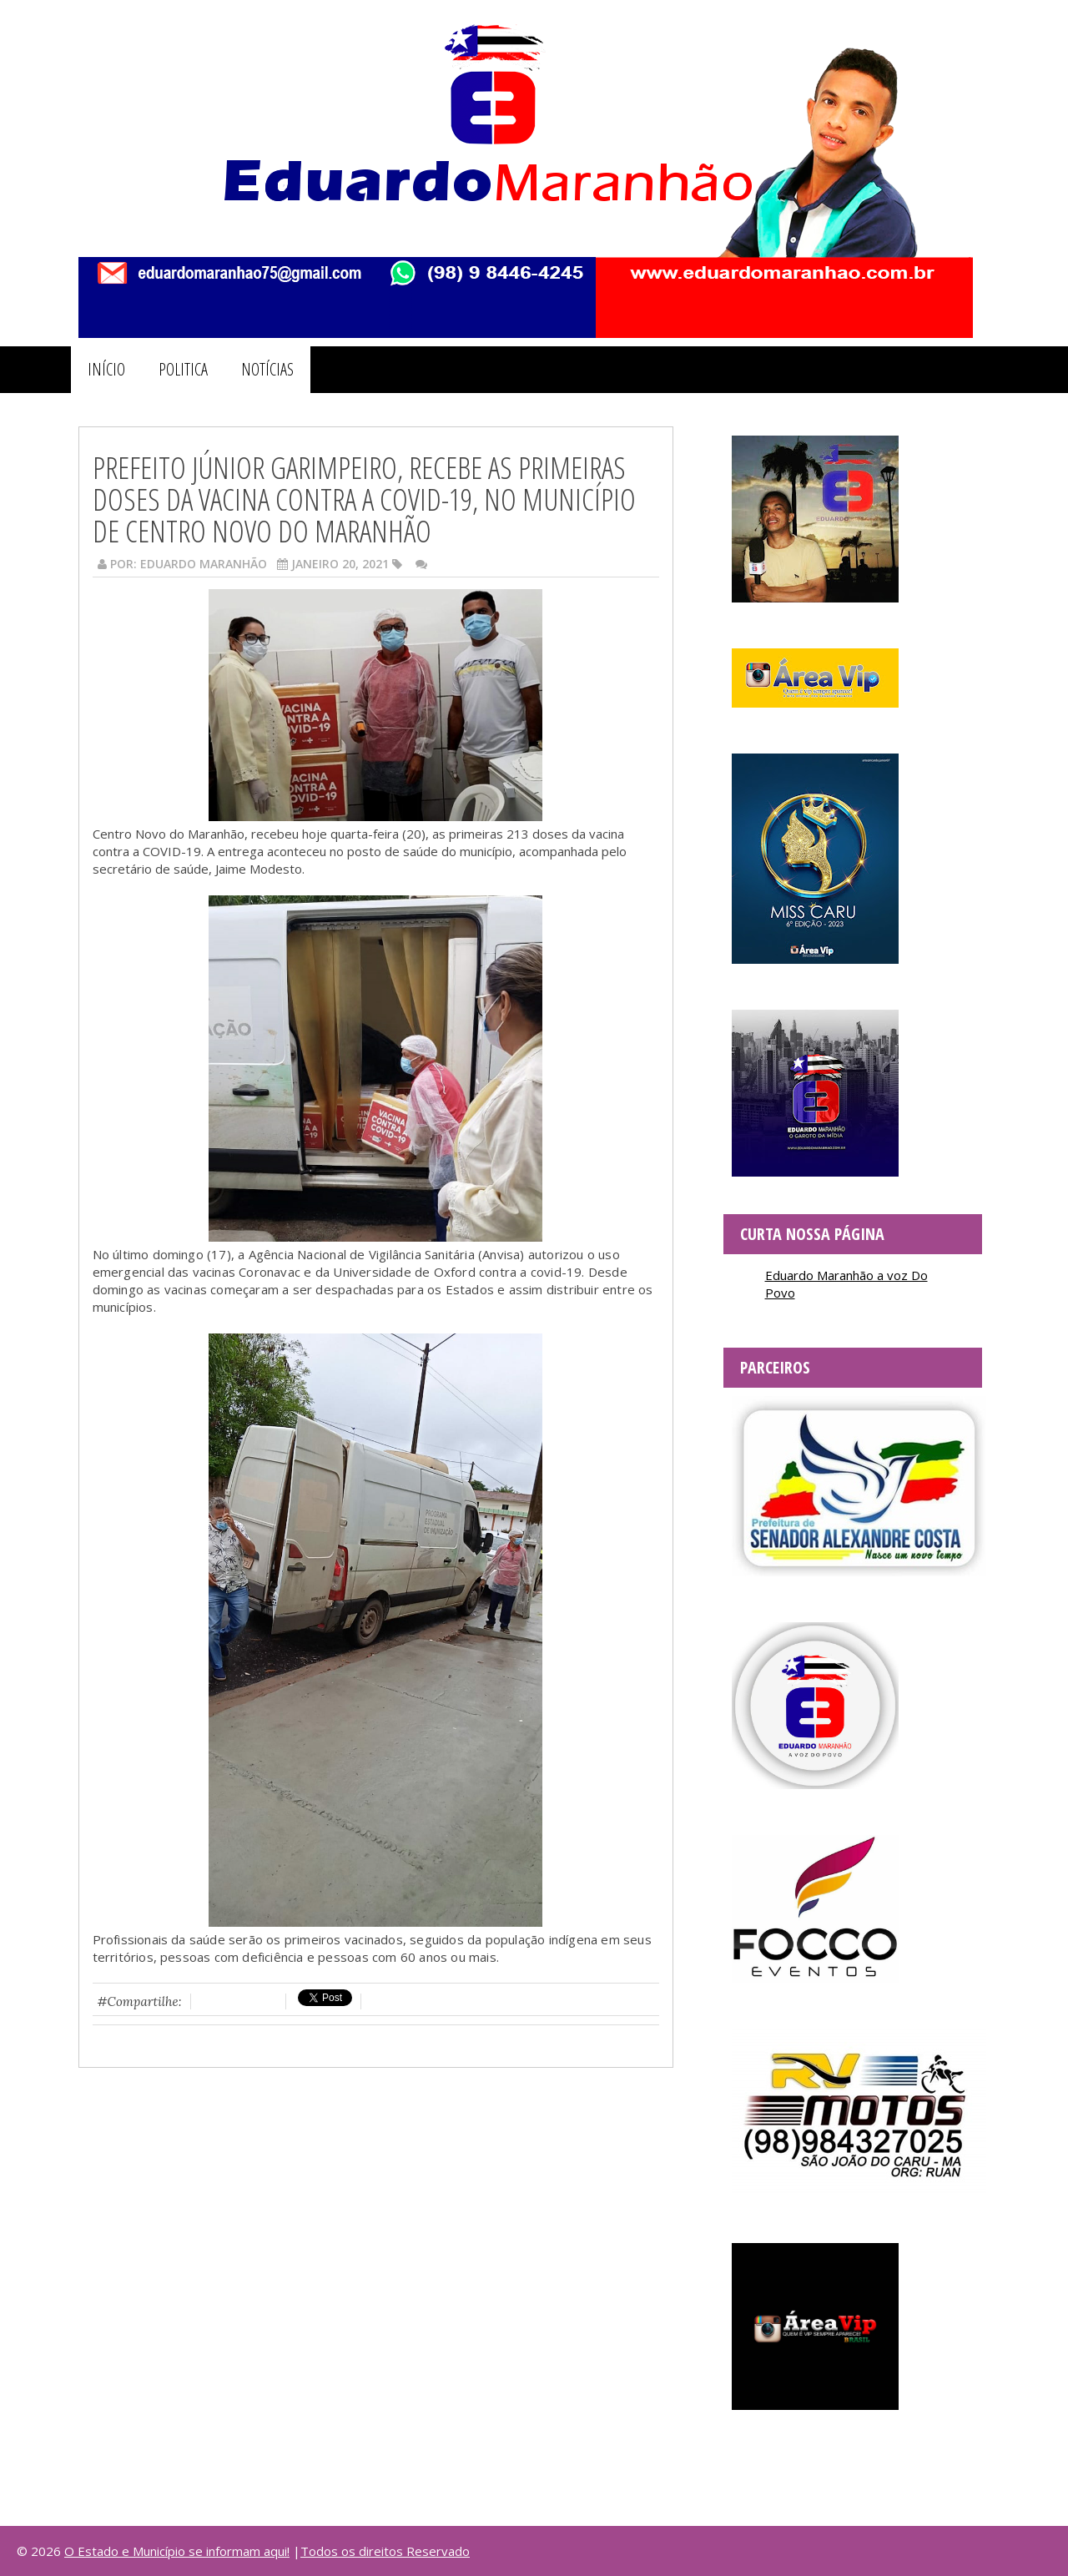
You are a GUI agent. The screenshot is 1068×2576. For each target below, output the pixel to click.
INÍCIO (106, 369)
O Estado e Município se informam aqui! (177, 2551)
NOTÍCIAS (267, 369)
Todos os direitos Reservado (385, 2551)
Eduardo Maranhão (203, 564)
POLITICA (183, 369)
